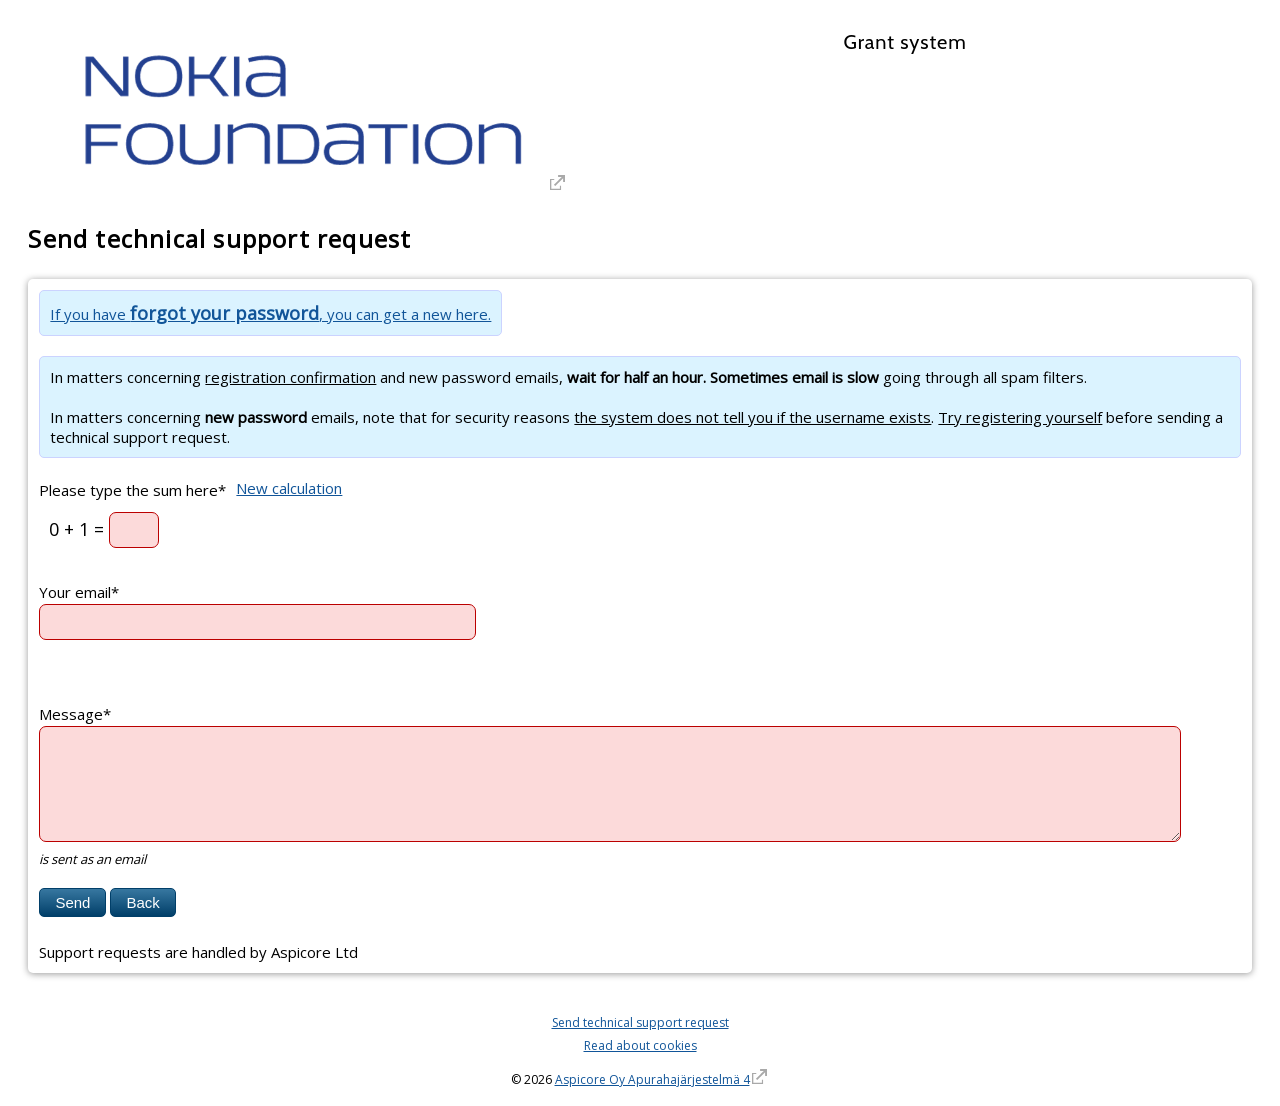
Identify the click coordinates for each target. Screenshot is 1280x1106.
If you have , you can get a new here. (270, 314)
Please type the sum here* (132, 490)
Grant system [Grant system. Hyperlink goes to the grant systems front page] (904, 42)
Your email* (79, 592)
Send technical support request (640, 1022)
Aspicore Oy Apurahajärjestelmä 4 (652, 1079)
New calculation (289, 488)
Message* (75, 714)
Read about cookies (640, 1045)
